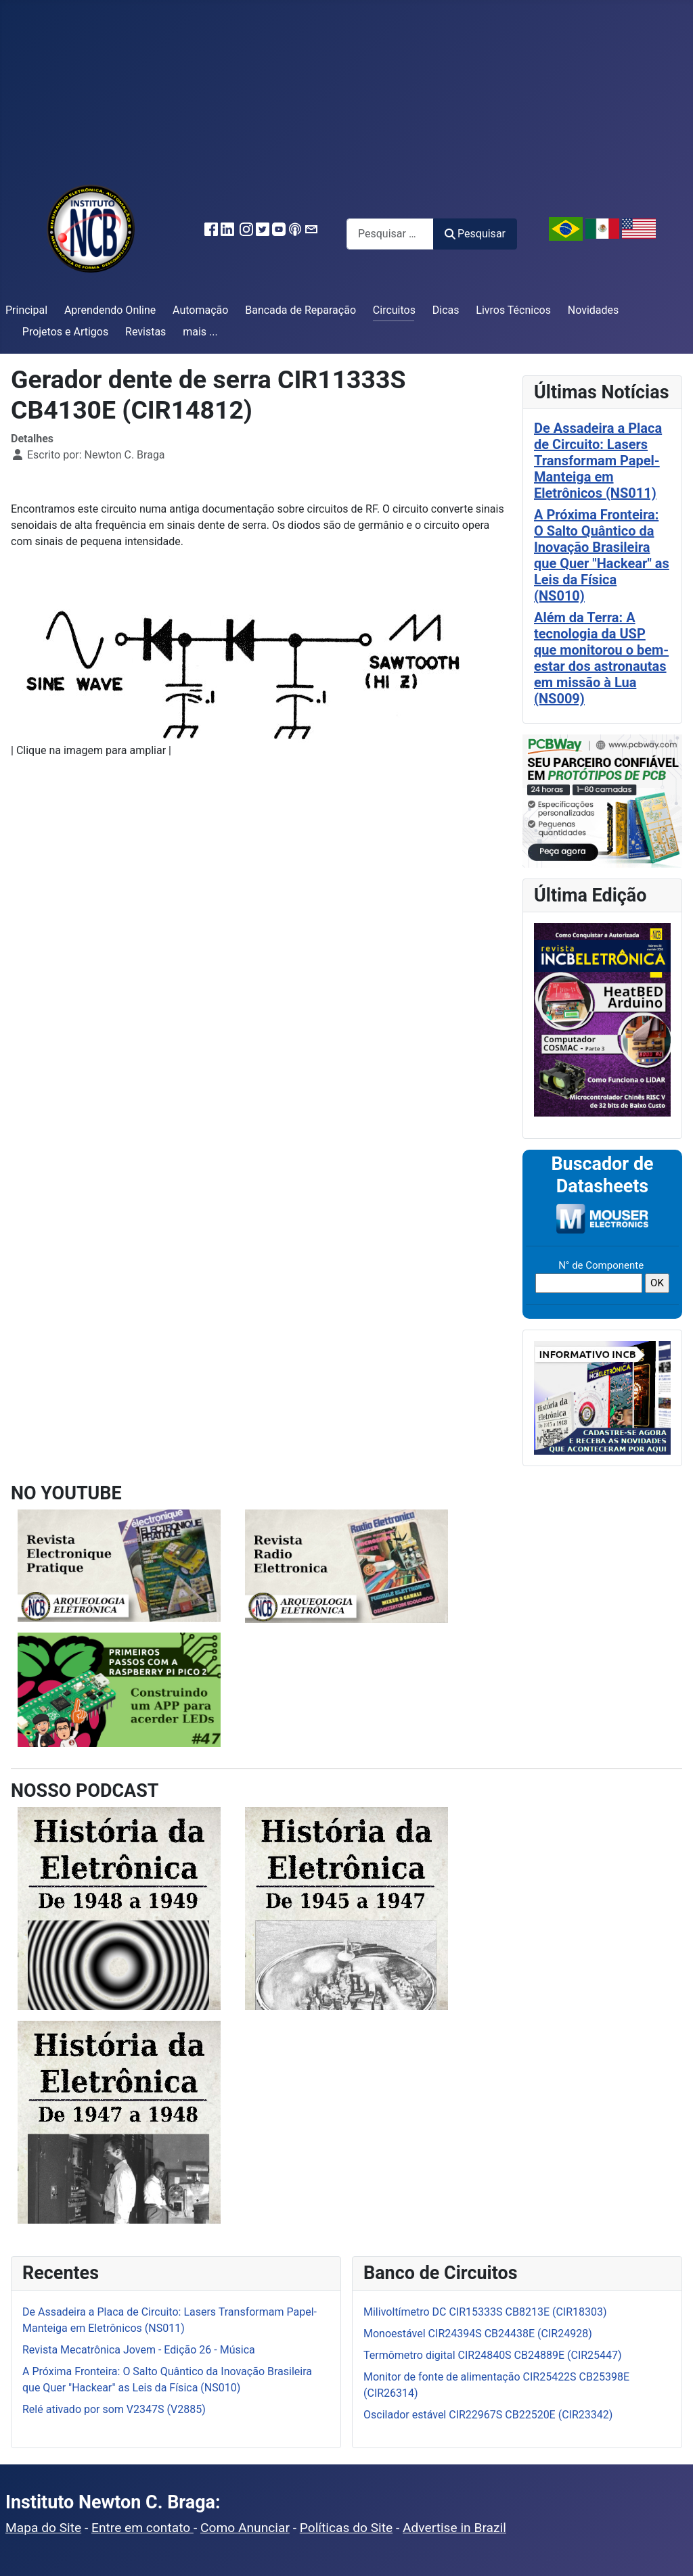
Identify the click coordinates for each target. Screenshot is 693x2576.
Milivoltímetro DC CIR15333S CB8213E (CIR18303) (485, 2311)
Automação (200, 310)
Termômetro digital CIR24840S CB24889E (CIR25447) (492, 2355)
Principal (26, 310)
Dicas (446, 310)
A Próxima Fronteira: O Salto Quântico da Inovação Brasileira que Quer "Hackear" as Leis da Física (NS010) (601, 555)
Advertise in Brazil (454, 2527)
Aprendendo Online (110, 310)
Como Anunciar (245, 2527)
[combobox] (390, 233)
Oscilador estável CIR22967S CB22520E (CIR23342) (487, 2414)
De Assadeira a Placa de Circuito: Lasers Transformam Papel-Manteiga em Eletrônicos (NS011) (598, 460)
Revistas (145, 331)
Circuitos (394, 310)
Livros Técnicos (513, 310)
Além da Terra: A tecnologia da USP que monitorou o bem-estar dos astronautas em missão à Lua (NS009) (601, 658)
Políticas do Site (346, 2527)
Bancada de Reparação (300, 310)
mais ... (200, 331)
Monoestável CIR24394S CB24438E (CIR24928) (477, 2333)
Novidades (593, 310)
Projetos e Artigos (65, 331)
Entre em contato (142, 2527)
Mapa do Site (43, 2527)
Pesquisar (475, 233)
